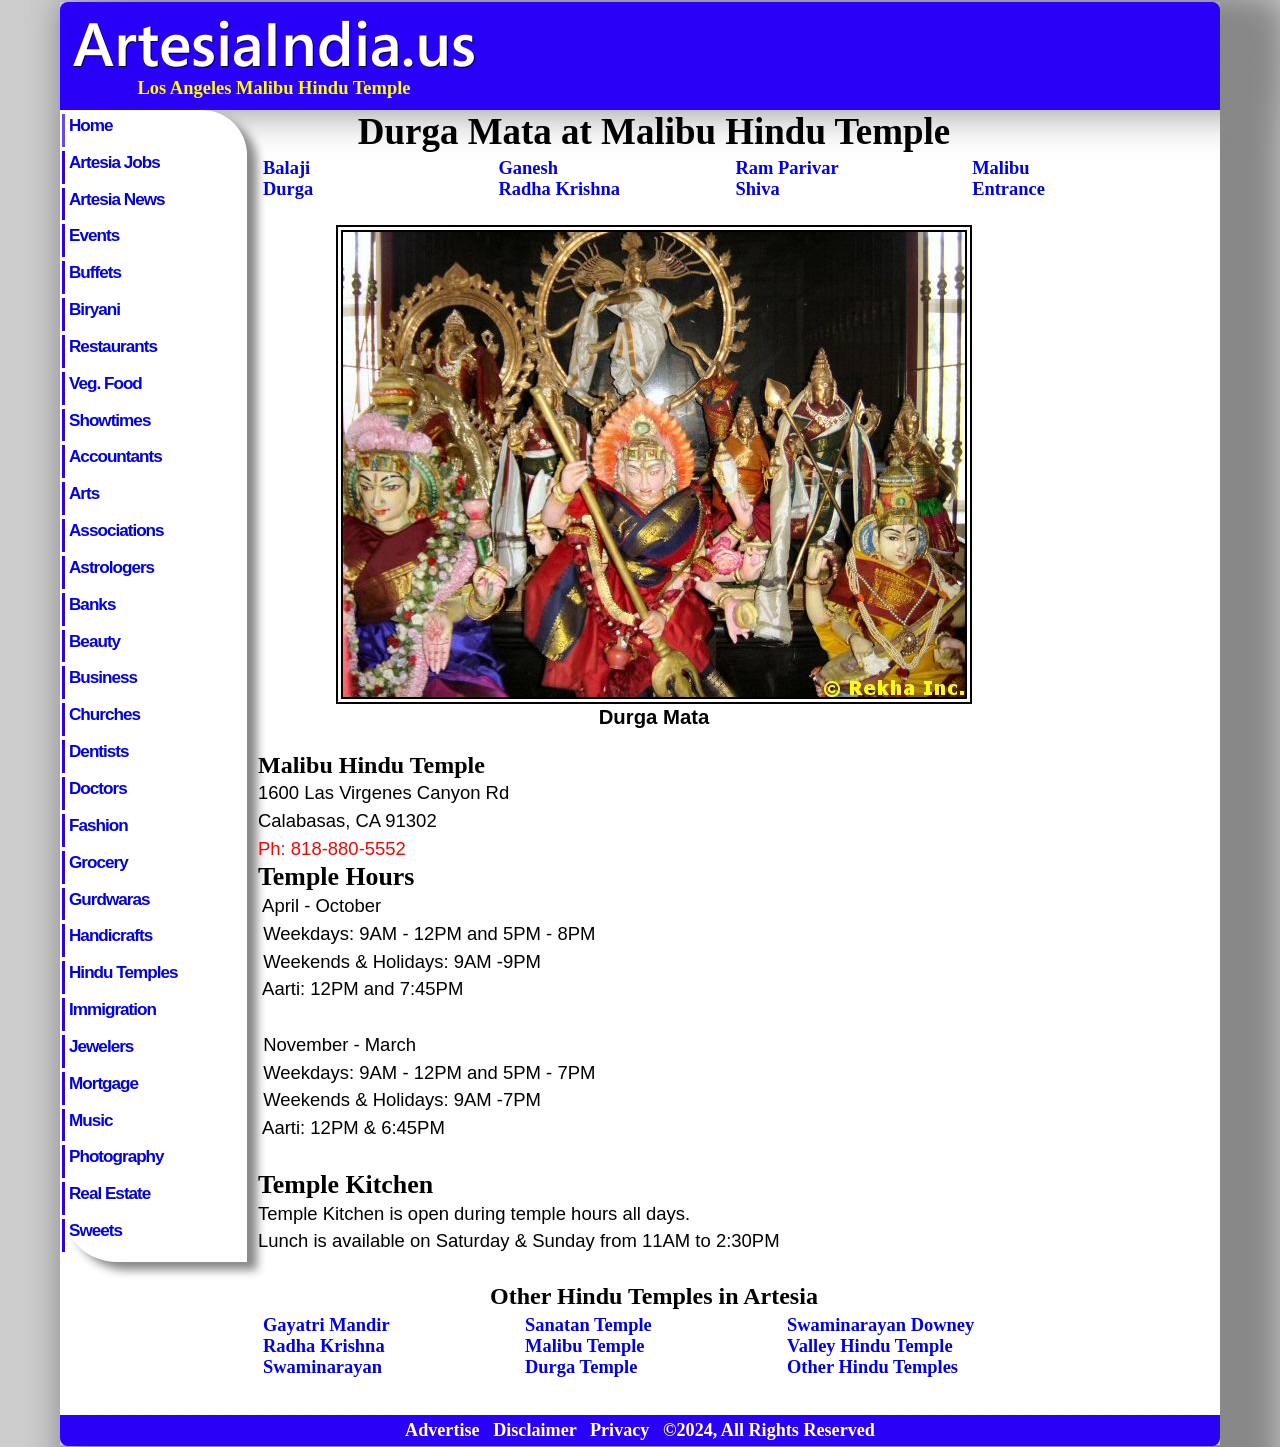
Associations (116, 530)
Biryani (94, 309)
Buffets (95, 272)
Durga (288, 189)
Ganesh (528, 168)
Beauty (94, 641)
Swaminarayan (322, 1367)
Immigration (112, 1009)
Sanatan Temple (588, 1325)
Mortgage (103, 1083)
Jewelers (101, 1046)
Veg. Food (105, 383)
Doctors (98, 788)
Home (91, 125)
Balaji (286, 168)
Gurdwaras (109, 899)
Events (94, 235)
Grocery (98, 862)
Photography (116, 1156)
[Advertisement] (853, 56)
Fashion (98, 825)
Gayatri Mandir (326, 1325)
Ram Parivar (787, 168)
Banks (92, 604)
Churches (104, 714)
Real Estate (109, 1193)
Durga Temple (581, 1367)
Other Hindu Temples (872, 1367)
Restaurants (113, 346)
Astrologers (111, 567)
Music (91, 1120)
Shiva (758, 189)
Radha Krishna (559, 189)
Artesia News (117, 199)
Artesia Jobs (114, 162)
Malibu (1000, 168)
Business (103, 677)
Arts (84, 493)
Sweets (95, 1230)
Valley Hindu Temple (870, 1346)
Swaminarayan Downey (880, 1325)
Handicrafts (110, 935)
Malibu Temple (585, 1346)
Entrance (1008, 189)
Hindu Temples (123, 972)
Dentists (99, 751)
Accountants (115, 456)
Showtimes (109, 420)
